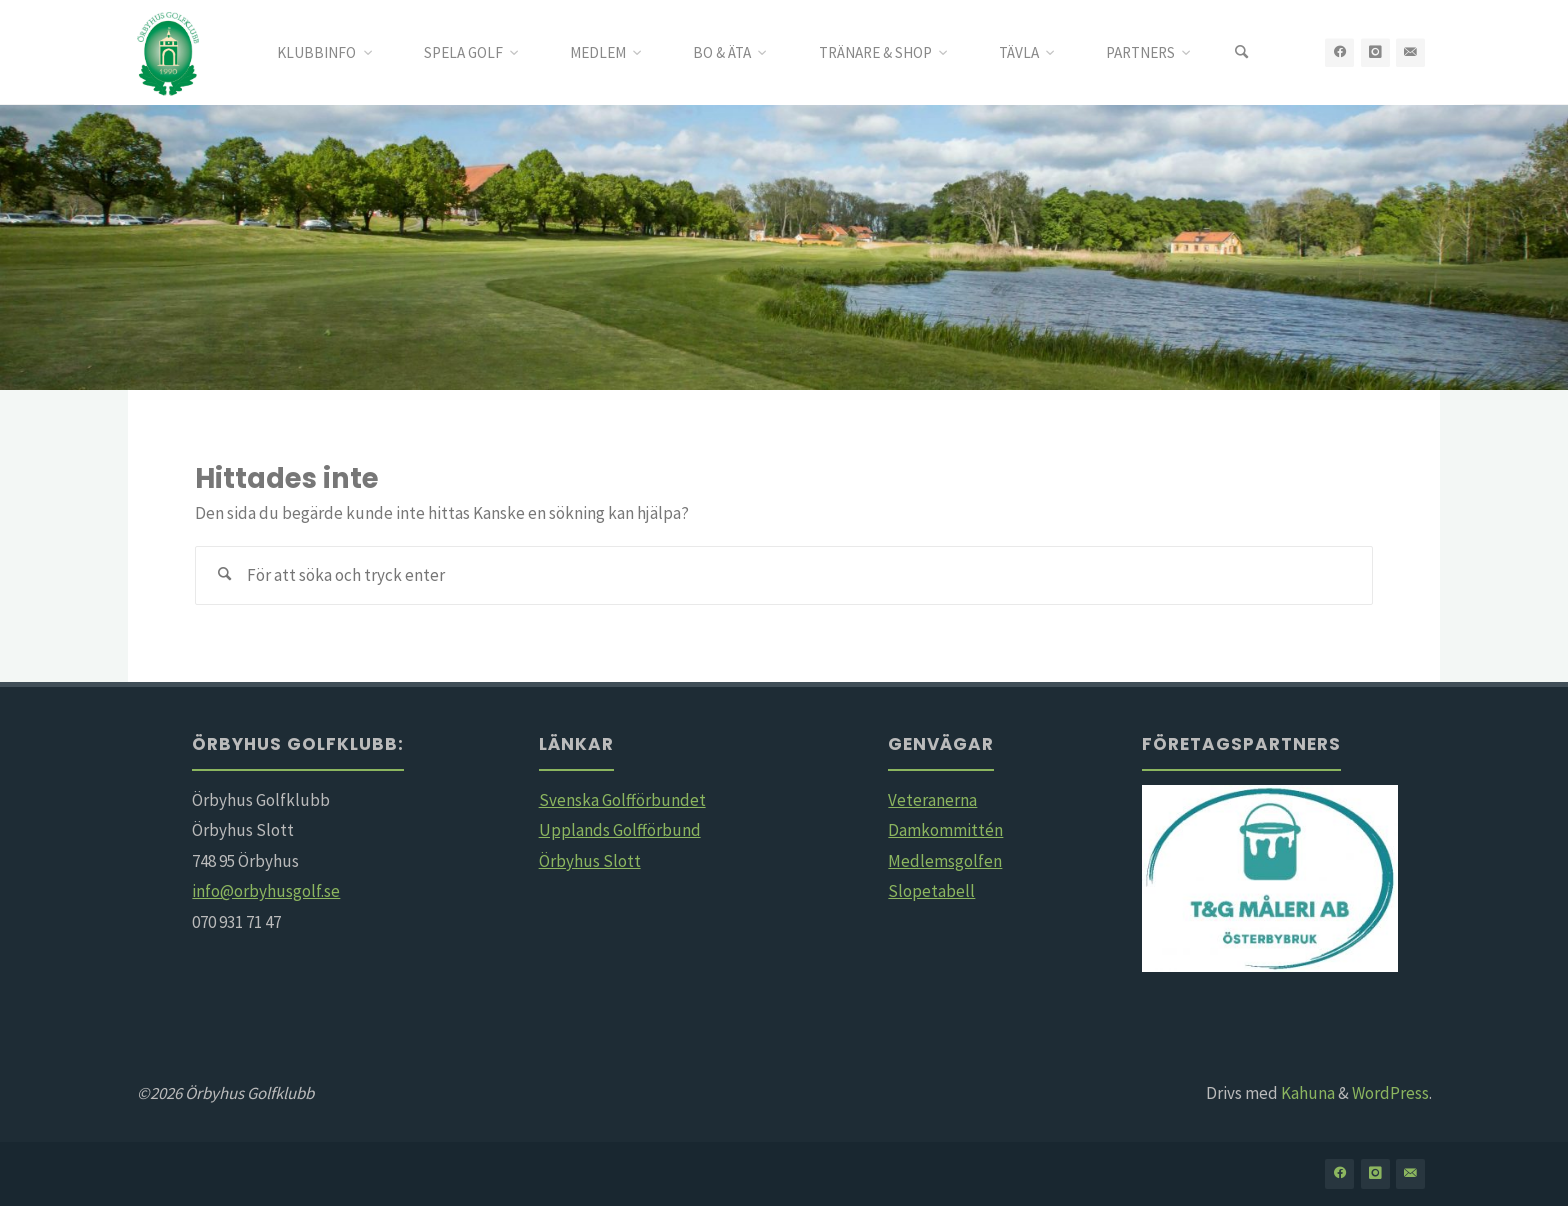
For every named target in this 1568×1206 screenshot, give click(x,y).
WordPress (1390, 1093)
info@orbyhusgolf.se (266, 891)
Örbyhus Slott (590, 861)
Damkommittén (945, 830)
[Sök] (1241, 52)
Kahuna (1306, 1093)
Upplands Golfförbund (620, 830)
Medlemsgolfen (945, 861)
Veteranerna (932, 800)
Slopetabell (931, 891)
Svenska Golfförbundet (622, 800)
